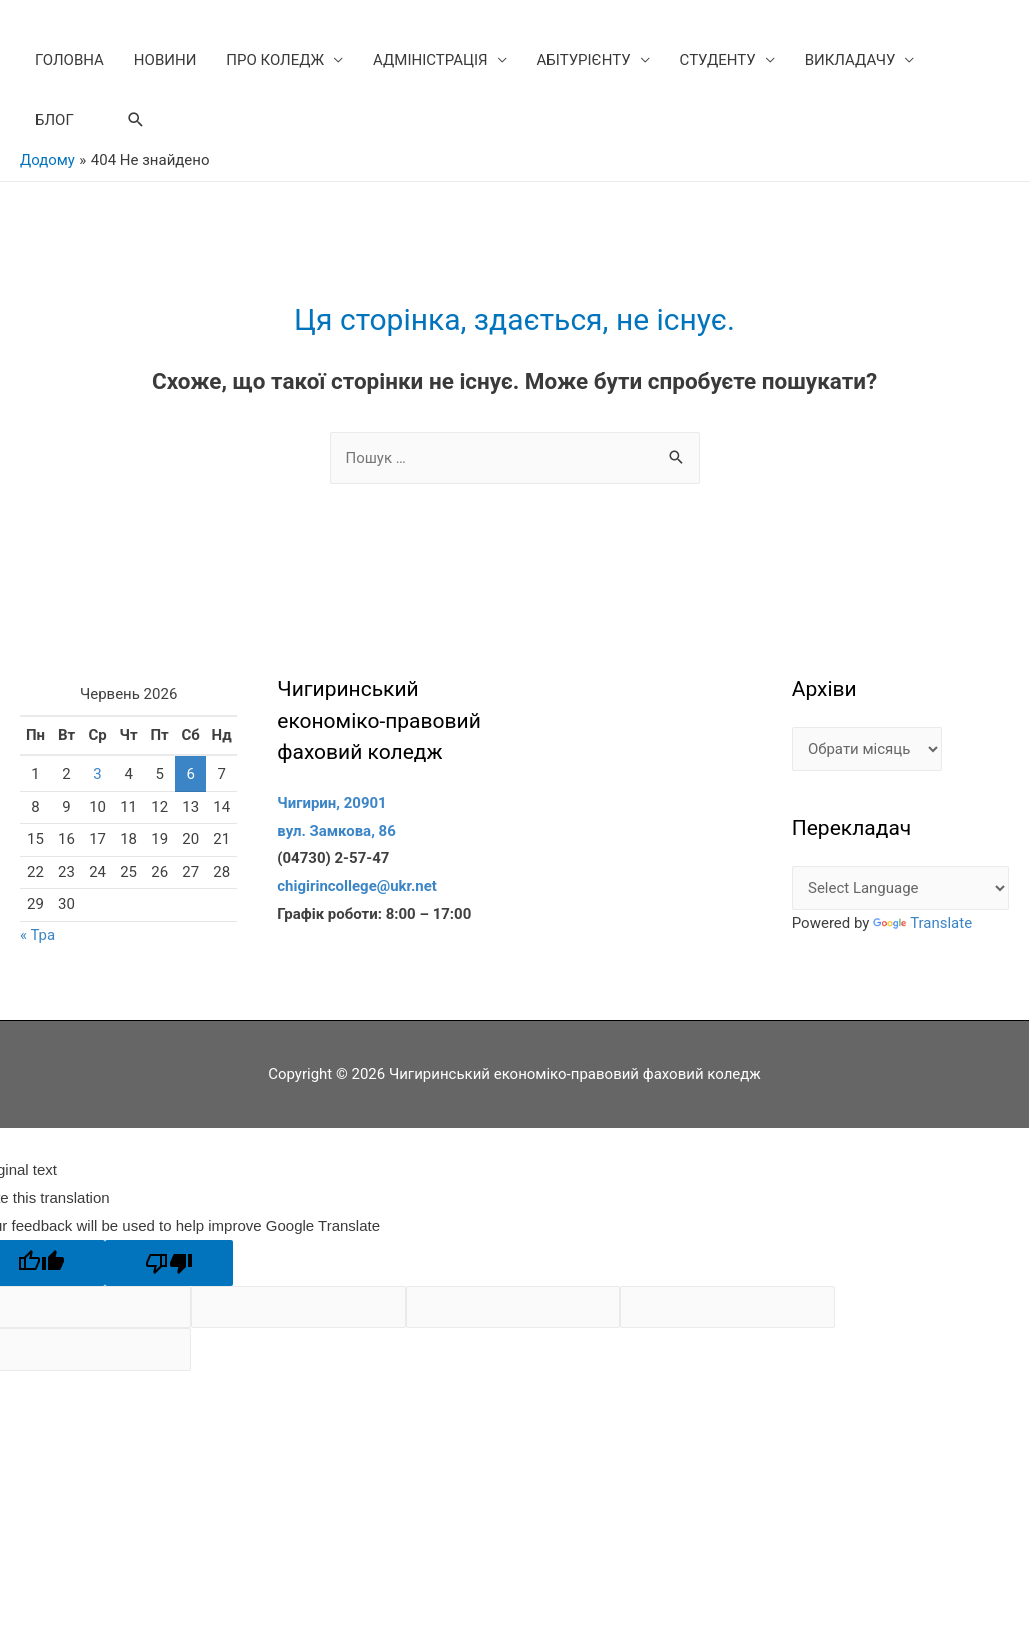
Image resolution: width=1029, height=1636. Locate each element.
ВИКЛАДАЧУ (850, 60)
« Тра (37, 935)
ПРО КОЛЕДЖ (275, 60)
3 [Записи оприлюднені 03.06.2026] (97, 774)
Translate (922, 923)
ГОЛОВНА (69, 60)
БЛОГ (54, 120)
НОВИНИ (165, 60)
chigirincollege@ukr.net (357, 886)
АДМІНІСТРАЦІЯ (430, 60)
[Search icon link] (136, 120)
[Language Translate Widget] (900, 888)
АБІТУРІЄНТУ (584, 60)
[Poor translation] (169, 1263)
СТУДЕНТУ (718, 60)
